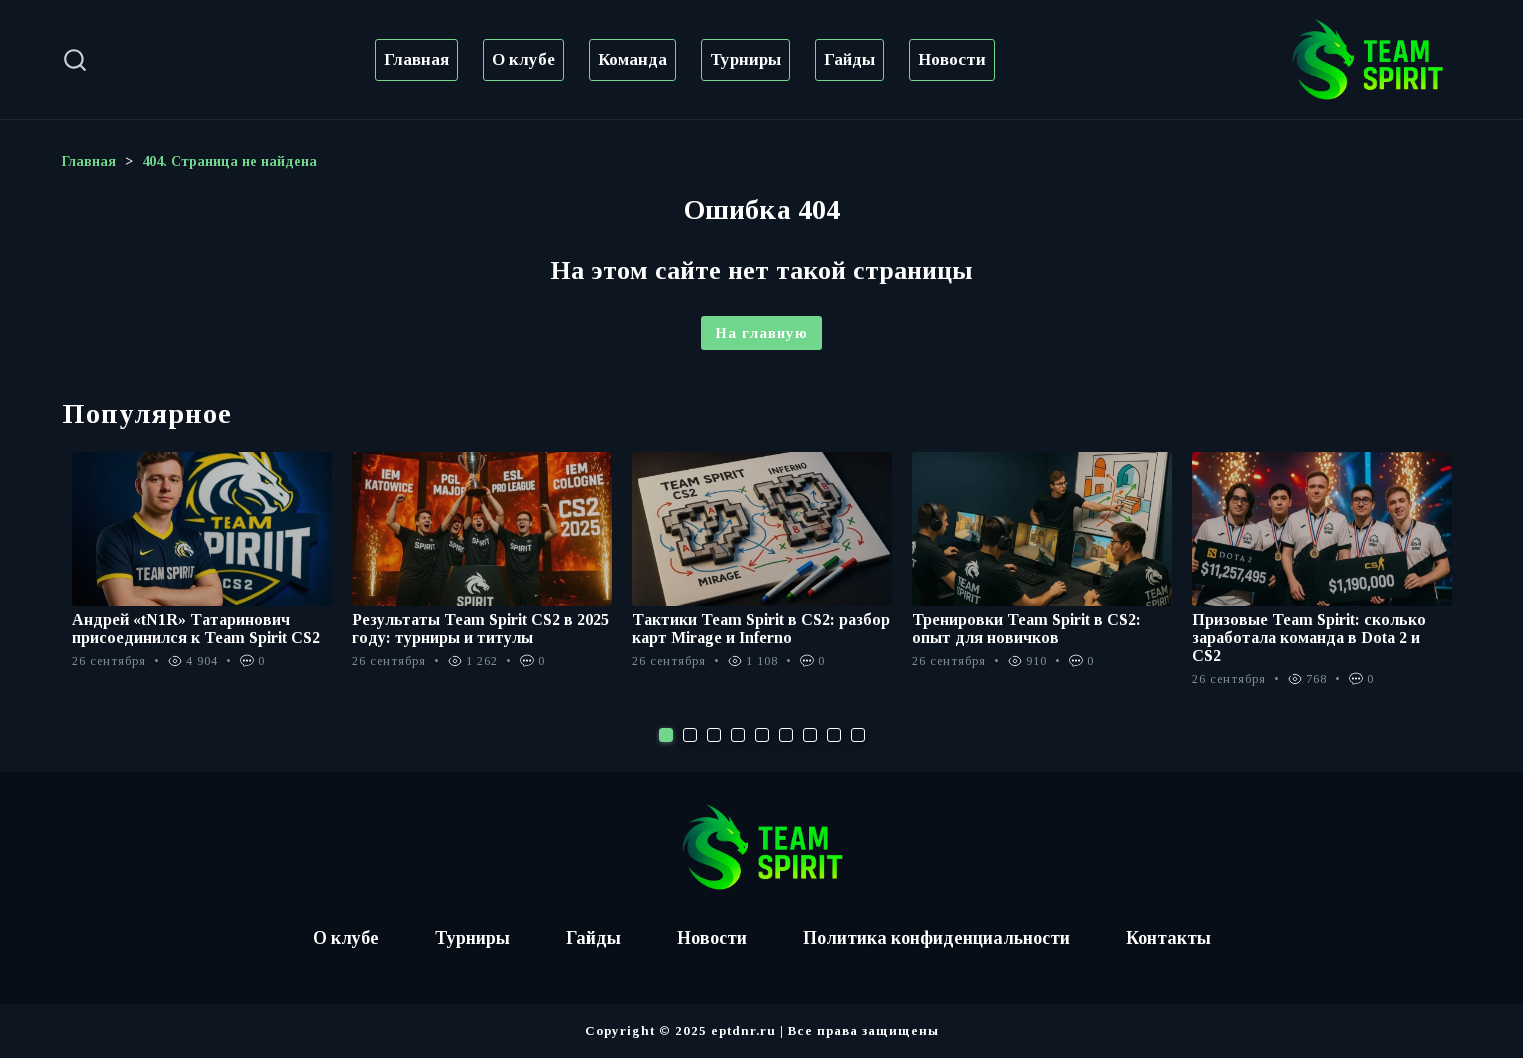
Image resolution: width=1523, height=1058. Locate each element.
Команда (632, 59)
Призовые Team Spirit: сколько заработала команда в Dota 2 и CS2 (1309, 637)
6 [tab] (786, 735)
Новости (952, 59)
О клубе (523, 59)
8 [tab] (834, 735)
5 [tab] (762, 735)
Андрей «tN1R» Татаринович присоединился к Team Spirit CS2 (196, 628)
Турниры (745, 59)
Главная (416, 59)
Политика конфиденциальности (937, 938)
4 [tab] (738, 735)
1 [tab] (666, 735)
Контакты (1170, 938)
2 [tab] (690, 735)
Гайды (849, 59)
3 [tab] (714, 735)
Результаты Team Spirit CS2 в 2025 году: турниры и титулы (480, 628)
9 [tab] (858, 735)
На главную (761, 333)
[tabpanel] (202, 571)
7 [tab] (810, 735)
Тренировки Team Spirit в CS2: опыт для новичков (1026, 628)
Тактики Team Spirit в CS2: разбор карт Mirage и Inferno (761, 628)
